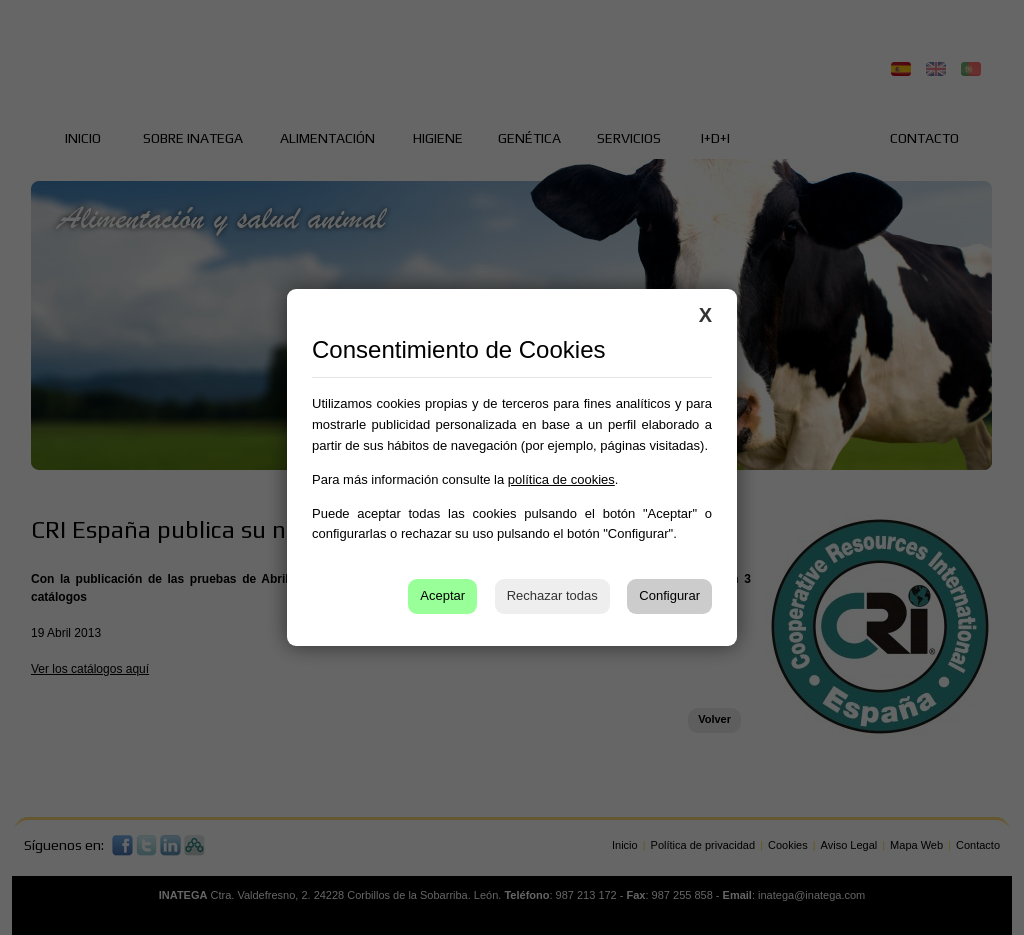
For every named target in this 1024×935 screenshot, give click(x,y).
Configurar (669, 595)
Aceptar (442, 595)
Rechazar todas (552, 595)
